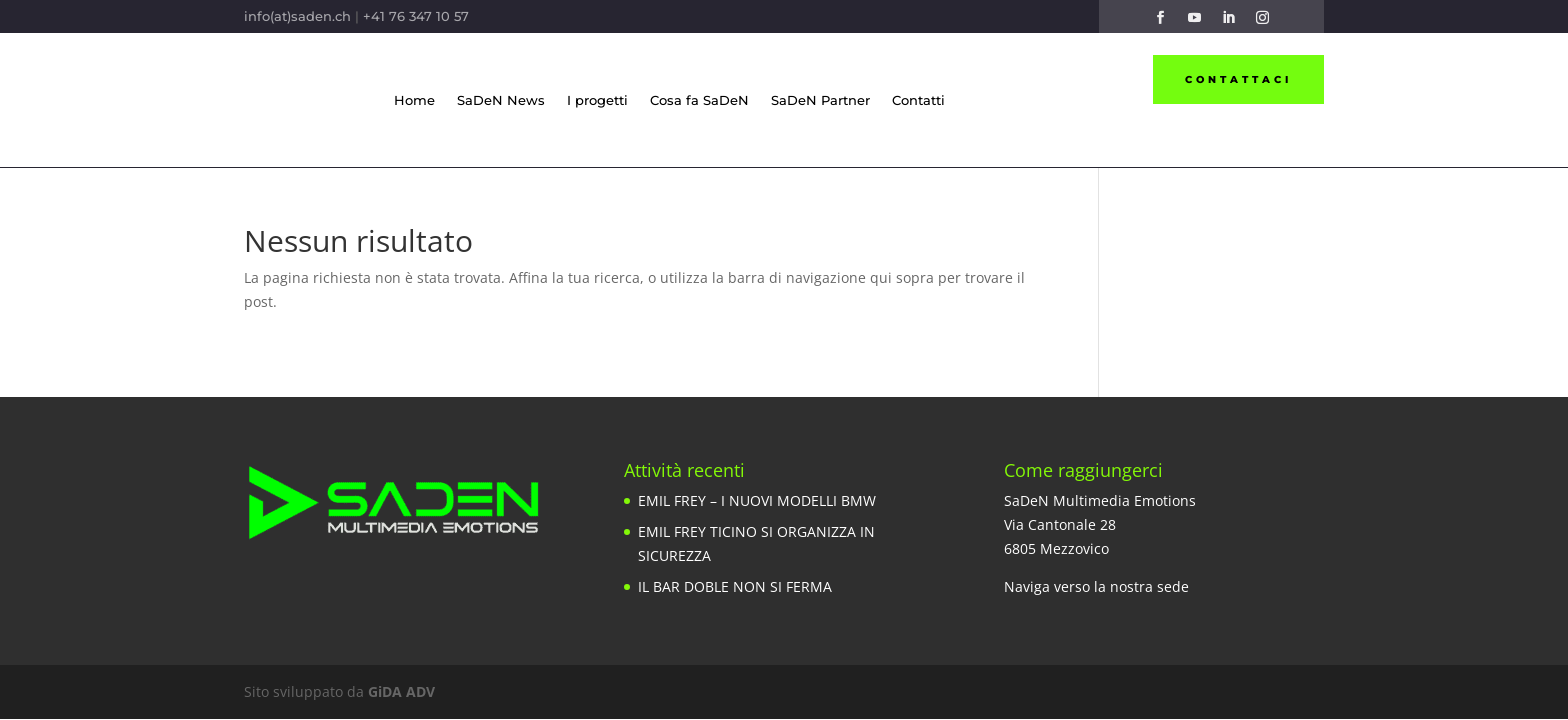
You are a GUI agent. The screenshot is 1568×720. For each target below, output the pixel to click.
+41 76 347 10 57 (416, 16)
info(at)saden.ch (297, 16)
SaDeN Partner (820, 100)
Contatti (918, 100)
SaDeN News (501, 100)
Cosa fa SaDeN (699, 100)
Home (414, 100)
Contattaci (1238, 79)
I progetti (597, 100)
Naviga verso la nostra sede (1096, 586)
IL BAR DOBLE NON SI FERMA (735, 586)
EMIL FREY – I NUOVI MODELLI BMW (757, 500)
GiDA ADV (401, 691)
